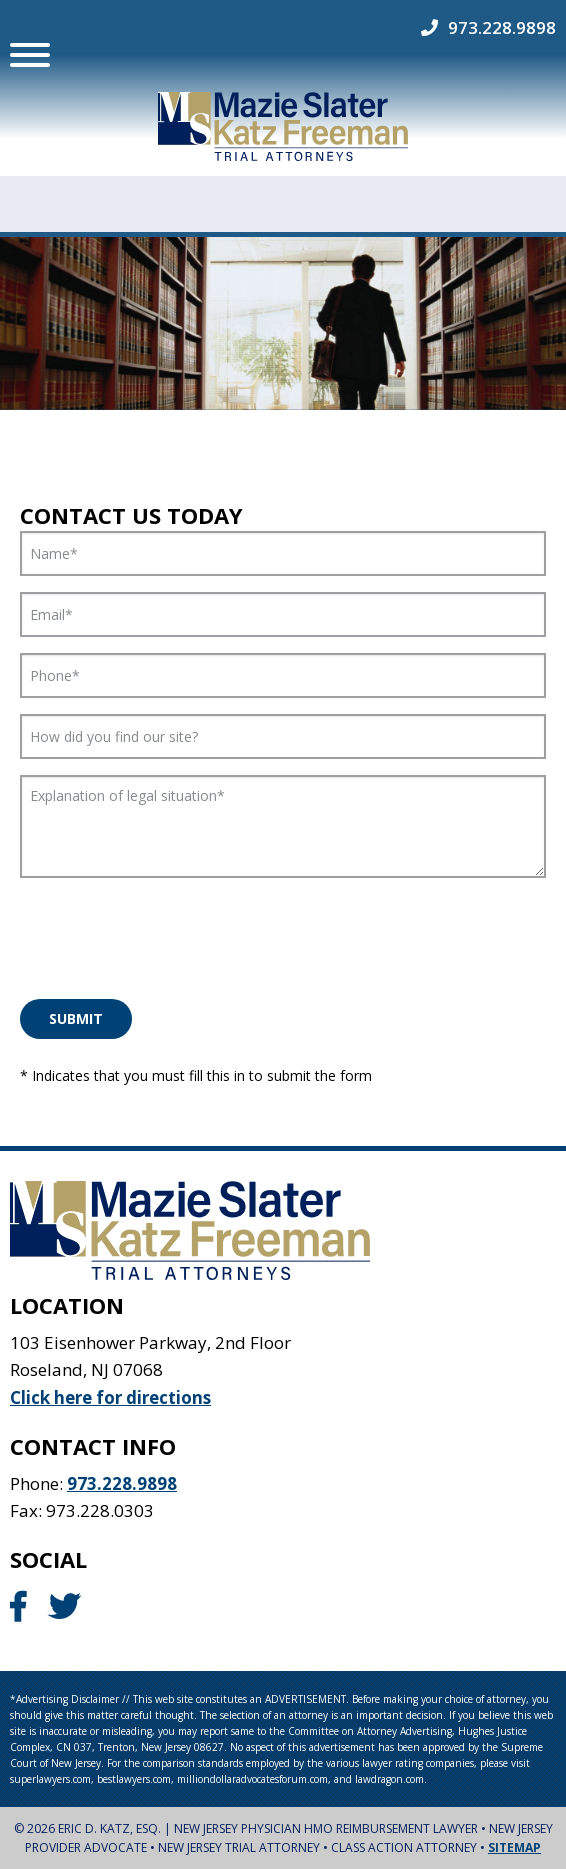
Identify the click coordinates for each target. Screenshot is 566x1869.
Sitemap (514, 1847)
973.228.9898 (502, 27)
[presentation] (172, 933)
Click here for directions (110, 1396)
